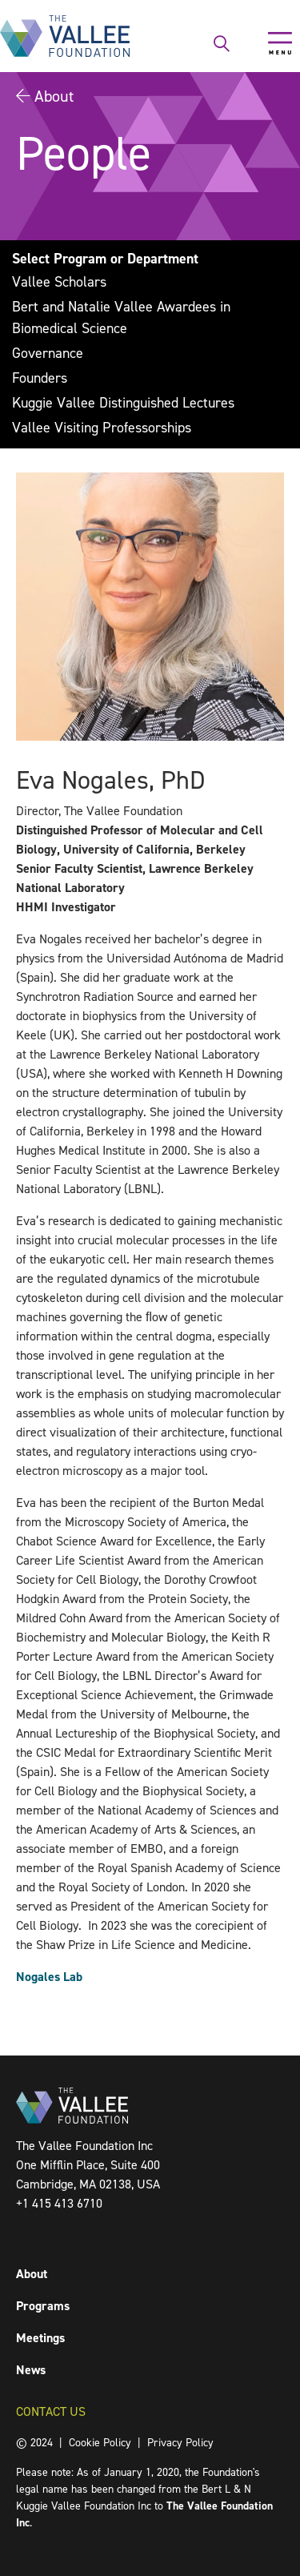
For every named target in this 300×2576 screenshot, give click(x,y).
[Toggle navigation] (280, 43)
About (54, 96)
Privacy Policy (180, 2442)
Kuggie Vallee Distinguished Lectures (123, 402)
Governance (47, 353)
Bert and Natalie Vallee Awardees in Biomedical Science (121, 317)
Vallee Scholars (59, 281)
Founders (39, 378)
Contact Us (51, 2411)
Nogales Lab (49, 1976)
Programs (43, 2305)
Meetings (40, 2337)
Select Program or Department (105, 258)
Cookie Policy (100, 2442)
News (31, 2369)
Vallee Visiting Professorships (101, 427)
